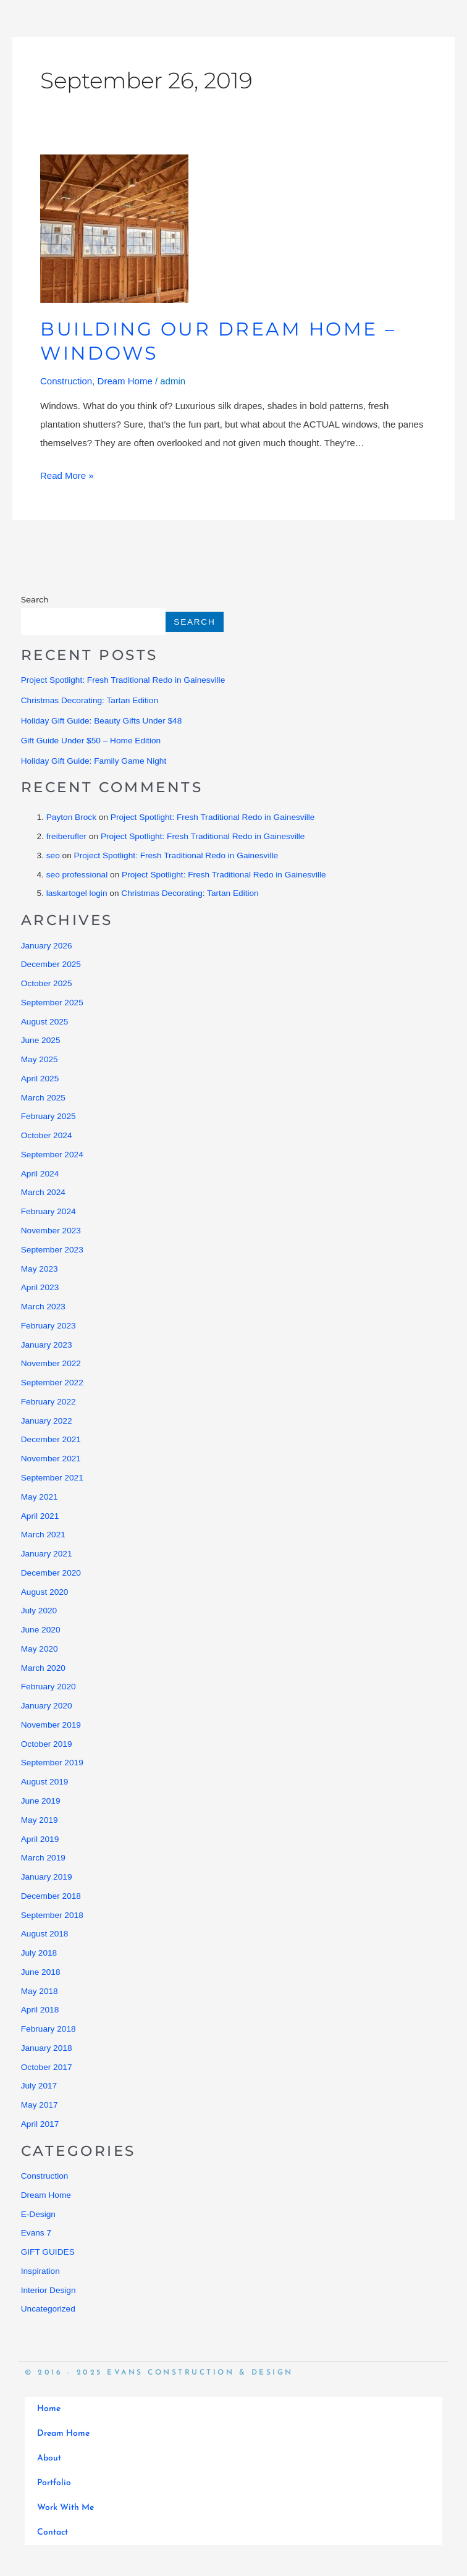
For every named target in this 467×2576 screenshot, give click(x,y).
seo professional (77, 874)
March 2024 (43, 1192)
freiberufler (66, 836)
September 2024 (52, 1154)
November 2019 (51, 1724)
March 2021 (43, 1534)
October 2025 (46, 983)
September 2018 (52, 1915)
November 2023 (51, 1230)
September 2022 (52, 1382)
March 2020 (43, 1668)
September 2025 (52, 1002)
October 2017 (46, 2067)
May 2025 (39, 1059)
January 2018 (46, 2048)
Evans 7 (36, 2232)
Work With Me (65, 2507)
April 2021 (40, 1516)
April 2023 (40, 1287)
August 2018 (45, 1933)
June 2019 (41, 1800)
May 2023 (39, 1268)
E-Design (38, 2214)
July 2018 (39, 1952)
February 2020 (48, 1686)
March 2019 (43, 1857)
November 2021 (51, 1458)
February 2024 (48, 1211)
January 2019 (46, 1876)
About (49, 2458)
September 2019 (52, 1762)
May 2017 (39, 2104)
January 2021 (46, 1553)
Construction (66, 381)
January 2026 (46, 945)
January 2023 (46, 1344)
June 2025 (41, 1040)
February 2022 (48, 1401)
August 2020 (45, 1592)
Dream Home (125, 381)
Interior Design (48, 2290)
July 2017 (39, 2085)
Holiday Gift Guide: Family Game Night (94, 761)
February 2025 (48, 1116)
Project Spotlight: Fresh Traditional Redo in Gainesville (123, 680)
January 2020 (46, 1705)
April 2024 (40, 1173)
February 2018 (48, 2028)
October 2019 (46, 1744)
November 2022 (51, 1363)
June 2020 (41, 1629)
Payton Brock (71, 817)
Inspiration (40, 2271)
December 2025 (51, 964)
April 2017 (40, 2124)
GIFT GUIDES (48, 2252)
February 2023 (48, 1325)
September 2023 (52, 1249)
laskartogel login (76, 893)
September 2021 (52, 1477)
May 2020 (39, 1648)
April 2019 (40, 1839)
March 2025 (43, 1097)
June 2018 (41, 1972)
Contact (52, 2532)
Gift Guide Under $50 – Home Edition (91, 740)
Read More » (67, 474)
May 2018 (39, 1991)
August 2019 (45, 1781)
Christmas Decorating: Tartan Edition (89, 700)
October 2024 (46, 1135)
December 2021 (51, 1439)
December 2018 (51, 1896)
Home (49, 2408)
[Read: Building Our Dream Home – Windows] (114, 227)
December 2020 (51, 1572)
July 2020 (39, 1610)
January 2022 (46, 1420)
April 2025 (40, 1078)
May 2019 (39, 1820)
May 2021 (39, 1496)
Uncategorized (48, 2308)
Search (35, 599)
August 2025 (45, 1021)
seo (53, 855)
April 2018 (40, 2009)
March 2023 (43, 1306)
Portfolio (54, 2483)
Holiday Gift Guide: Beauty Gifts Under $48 (101, 720)
